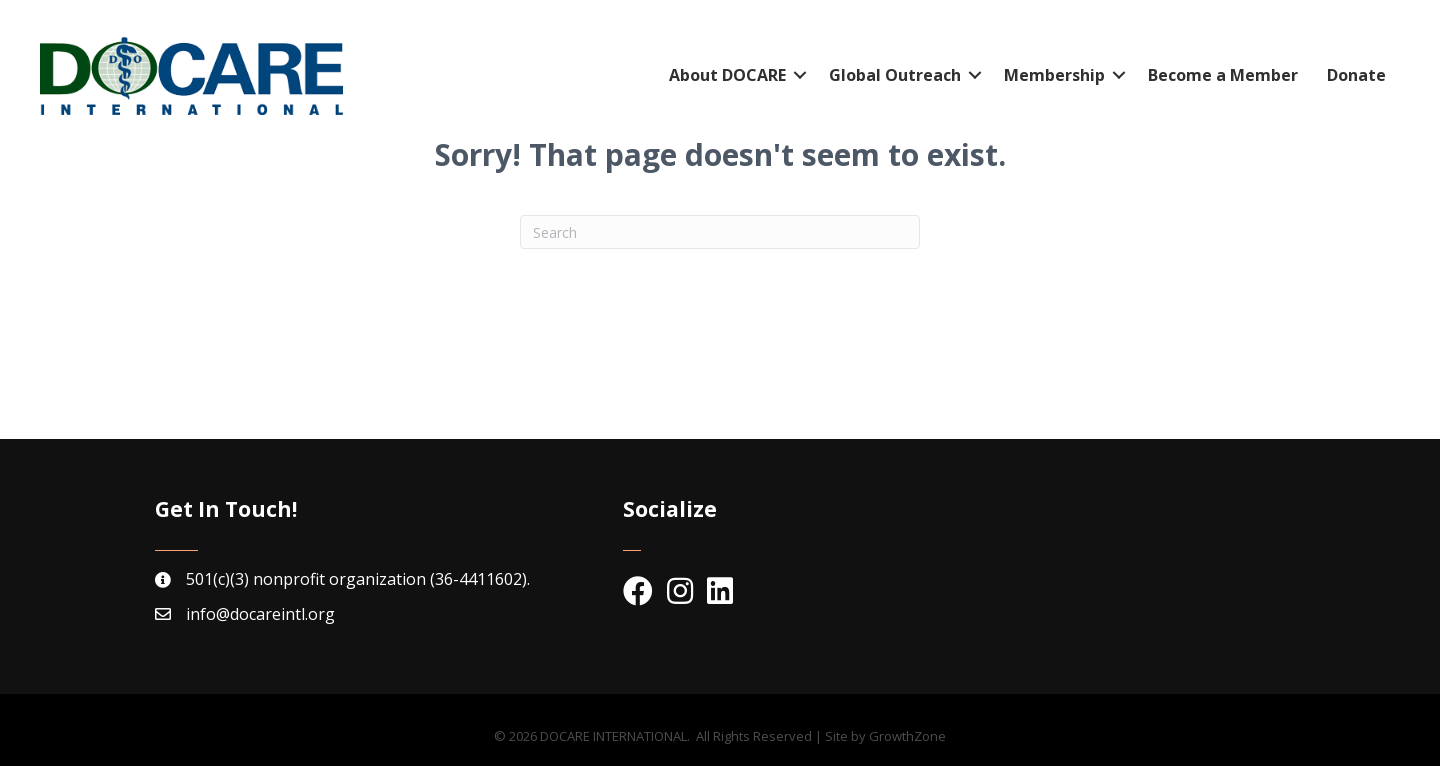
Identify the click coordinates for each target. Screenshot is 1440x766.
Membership (1054, 75)
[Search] (720, 232)
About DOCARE (727, 75)
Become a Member (1223, 75)
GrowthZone (907, 736)
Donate (1356, 75)
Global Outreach (895, 75)
